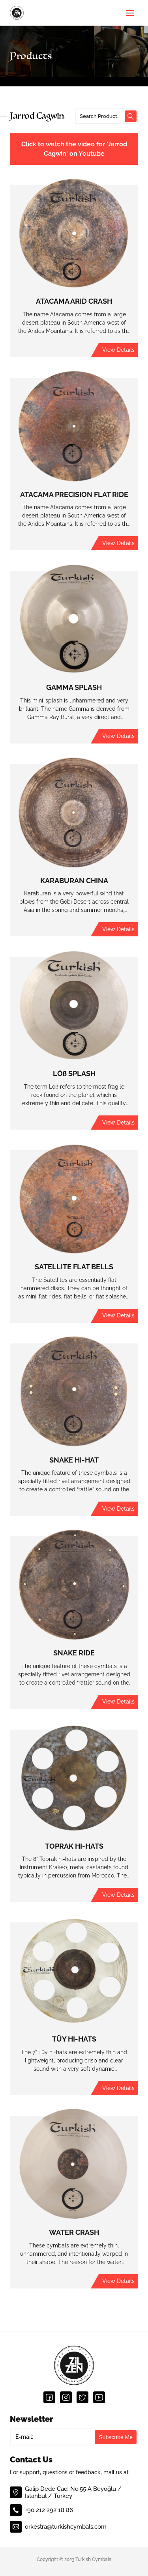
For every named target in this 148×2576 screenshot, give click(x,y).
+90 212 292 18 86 (41, 2510)
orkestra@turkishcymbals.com (58, 2527)
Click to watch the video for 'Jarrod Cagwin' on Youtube (74, 148)
